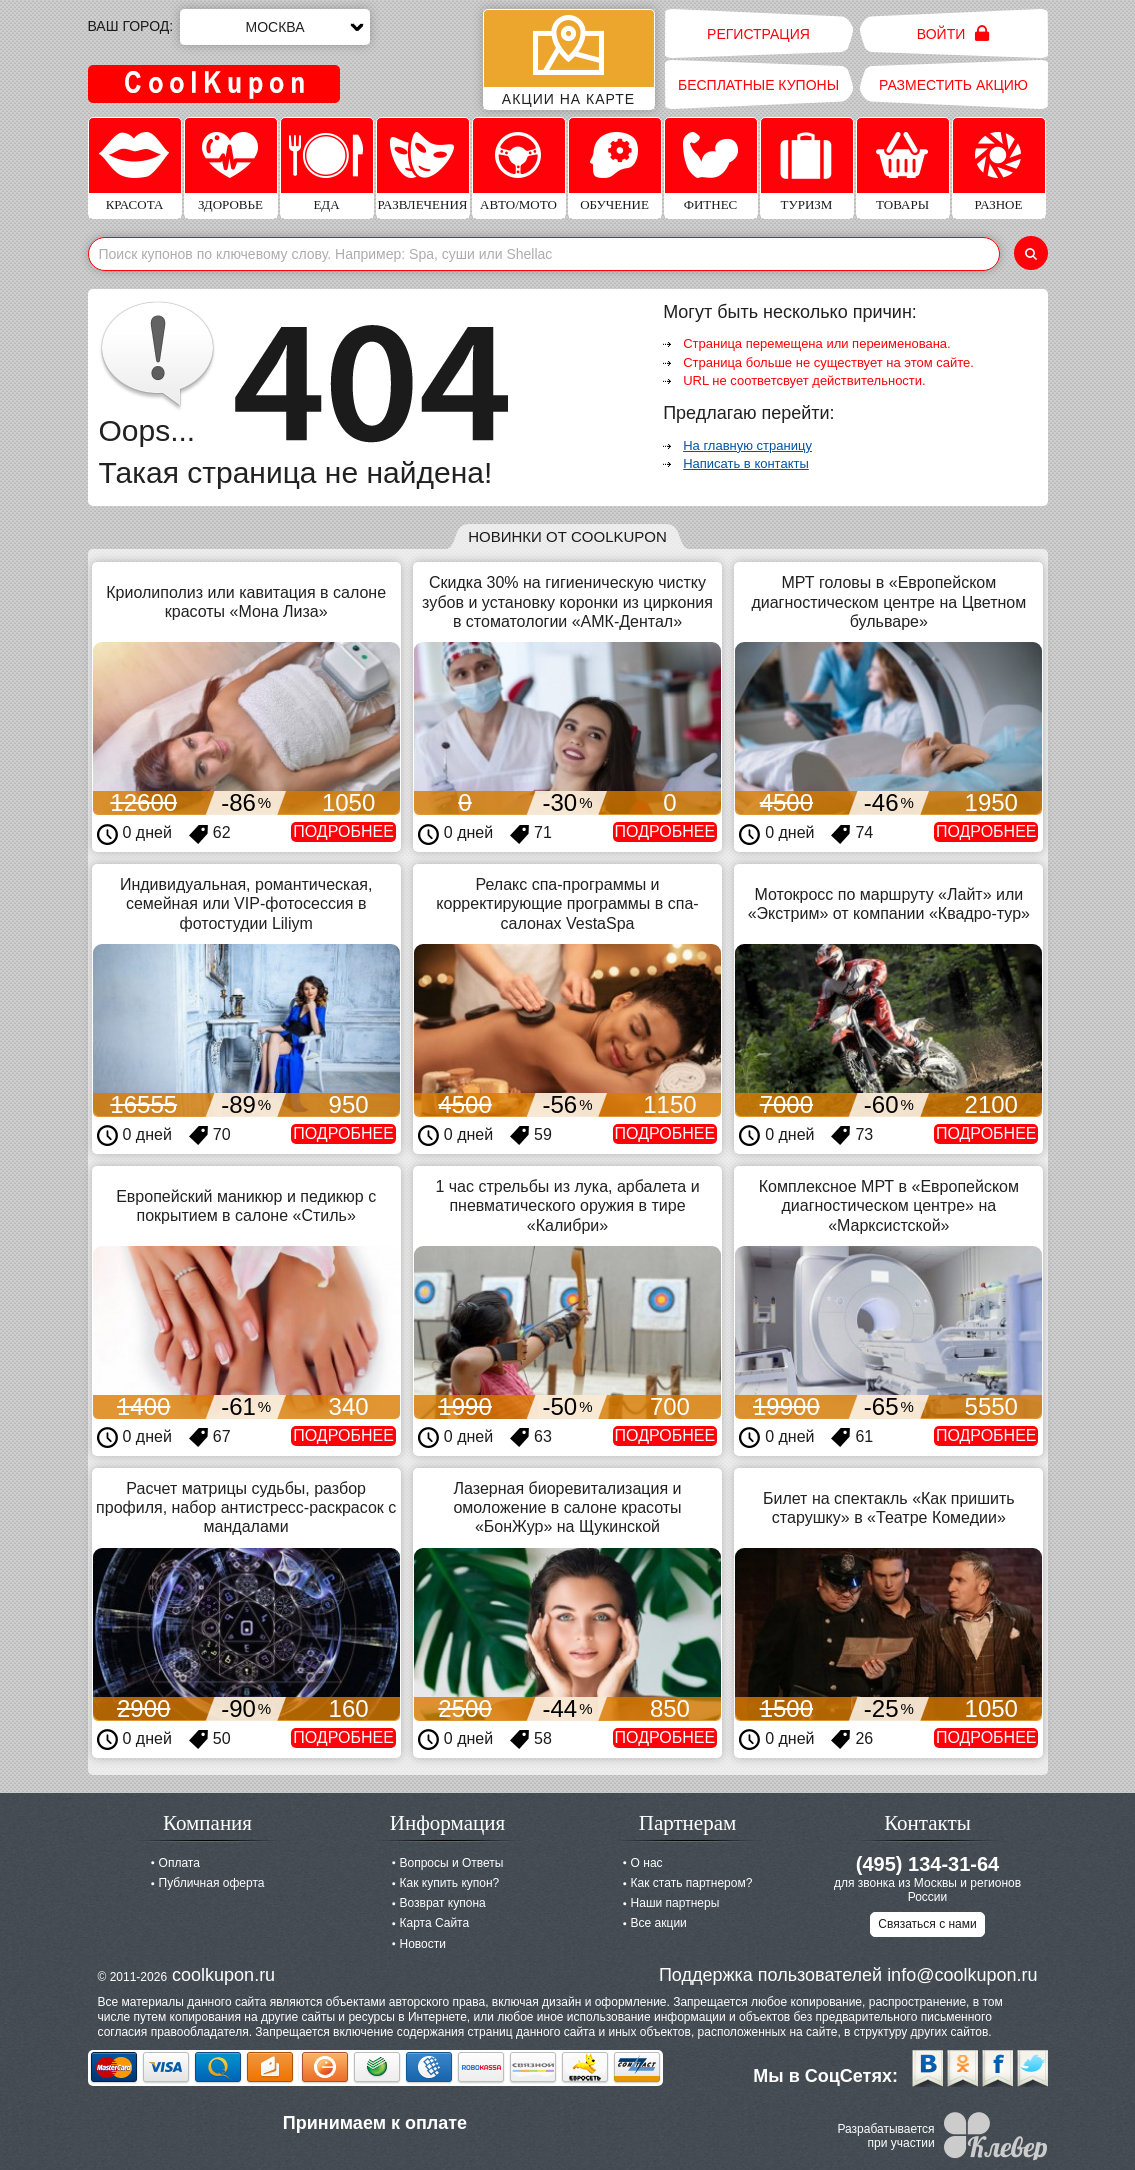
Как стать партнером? (692, 1883)
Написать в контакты (746, 463)
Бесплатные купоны (758, 85)
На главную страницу (747, 445)
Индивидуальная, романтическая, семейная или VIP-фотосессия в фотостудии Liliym (246, 903)
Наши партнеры (675, 1903)
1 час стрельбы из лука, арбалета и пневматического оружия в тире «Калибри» (567, 1205)
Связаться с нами (927, 1924)
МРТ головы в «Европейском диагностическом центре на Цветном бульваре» (888, 601)
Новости (423, 1944)
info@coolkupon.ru (962, 1975)
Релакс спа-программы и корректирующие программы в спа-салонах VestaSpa (567, 903)
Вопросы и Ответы (452, 1863)
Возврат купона (443, 1903)
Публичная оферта (212, 1883)
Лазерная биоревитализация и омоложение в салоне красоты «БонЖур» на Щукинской (567, 1507)
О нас (647, 1863)
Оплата (179, 1863)
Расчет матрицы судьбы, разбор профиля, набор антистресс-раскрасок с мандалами (246, 1507)
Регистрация (758, 34)
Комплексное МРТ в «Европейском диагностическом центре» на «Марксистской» (889, 1205)
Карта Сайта (435, 1923)
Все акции (659, 1923)
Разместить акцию (953, 85)
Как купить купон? (450, 1883)
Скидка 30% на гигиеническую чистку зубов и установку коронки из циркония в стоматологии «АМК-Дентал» (567, 601)
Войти (953, 33)
